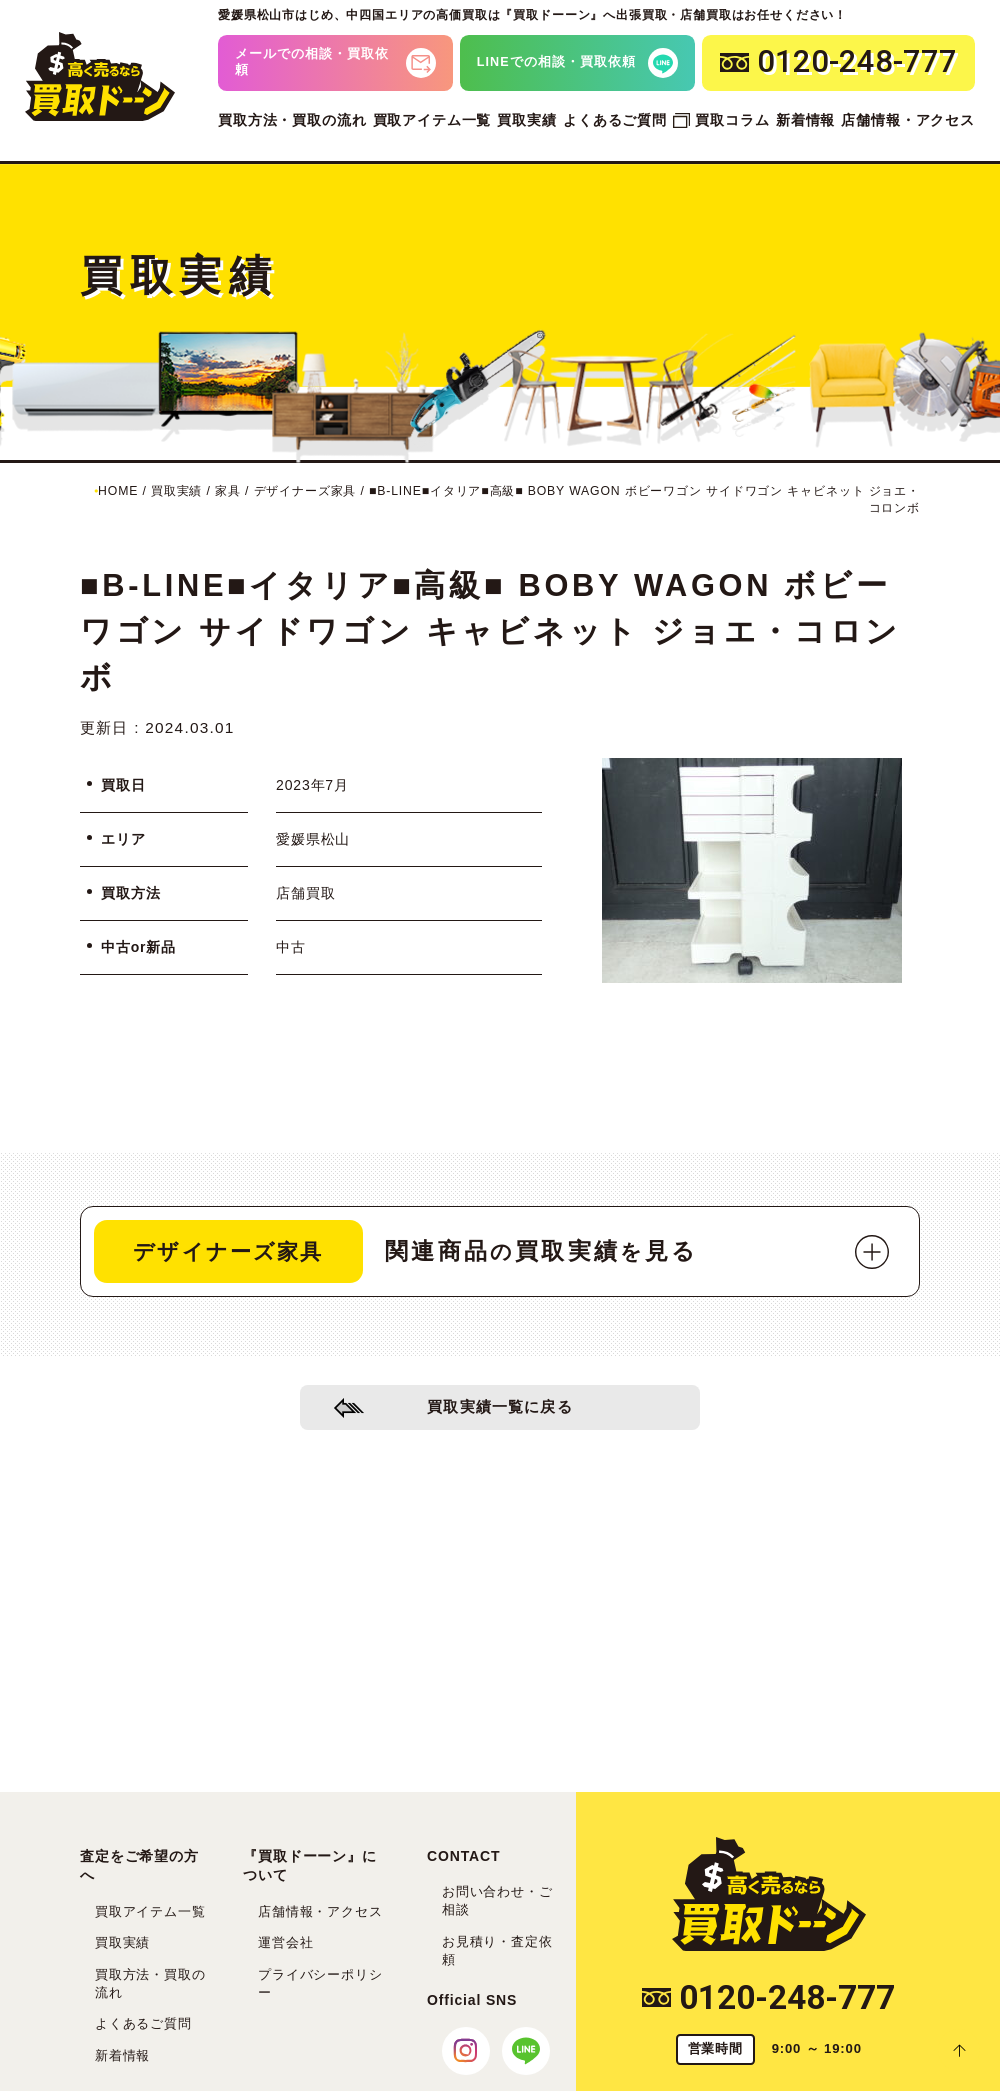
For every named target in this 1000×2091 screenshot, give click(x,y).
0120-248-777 (768, 1997)
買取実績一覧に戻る (500, 1410)
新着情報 (805, 120)
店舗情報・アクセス (908, 120)
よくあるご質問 (615, 120)
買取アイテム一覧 (432, 120)
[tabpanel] (752, 870)
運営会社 (285, 1942)
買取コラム (732, 120)
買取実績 (526, 120)
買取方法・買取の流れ (292, 120)
